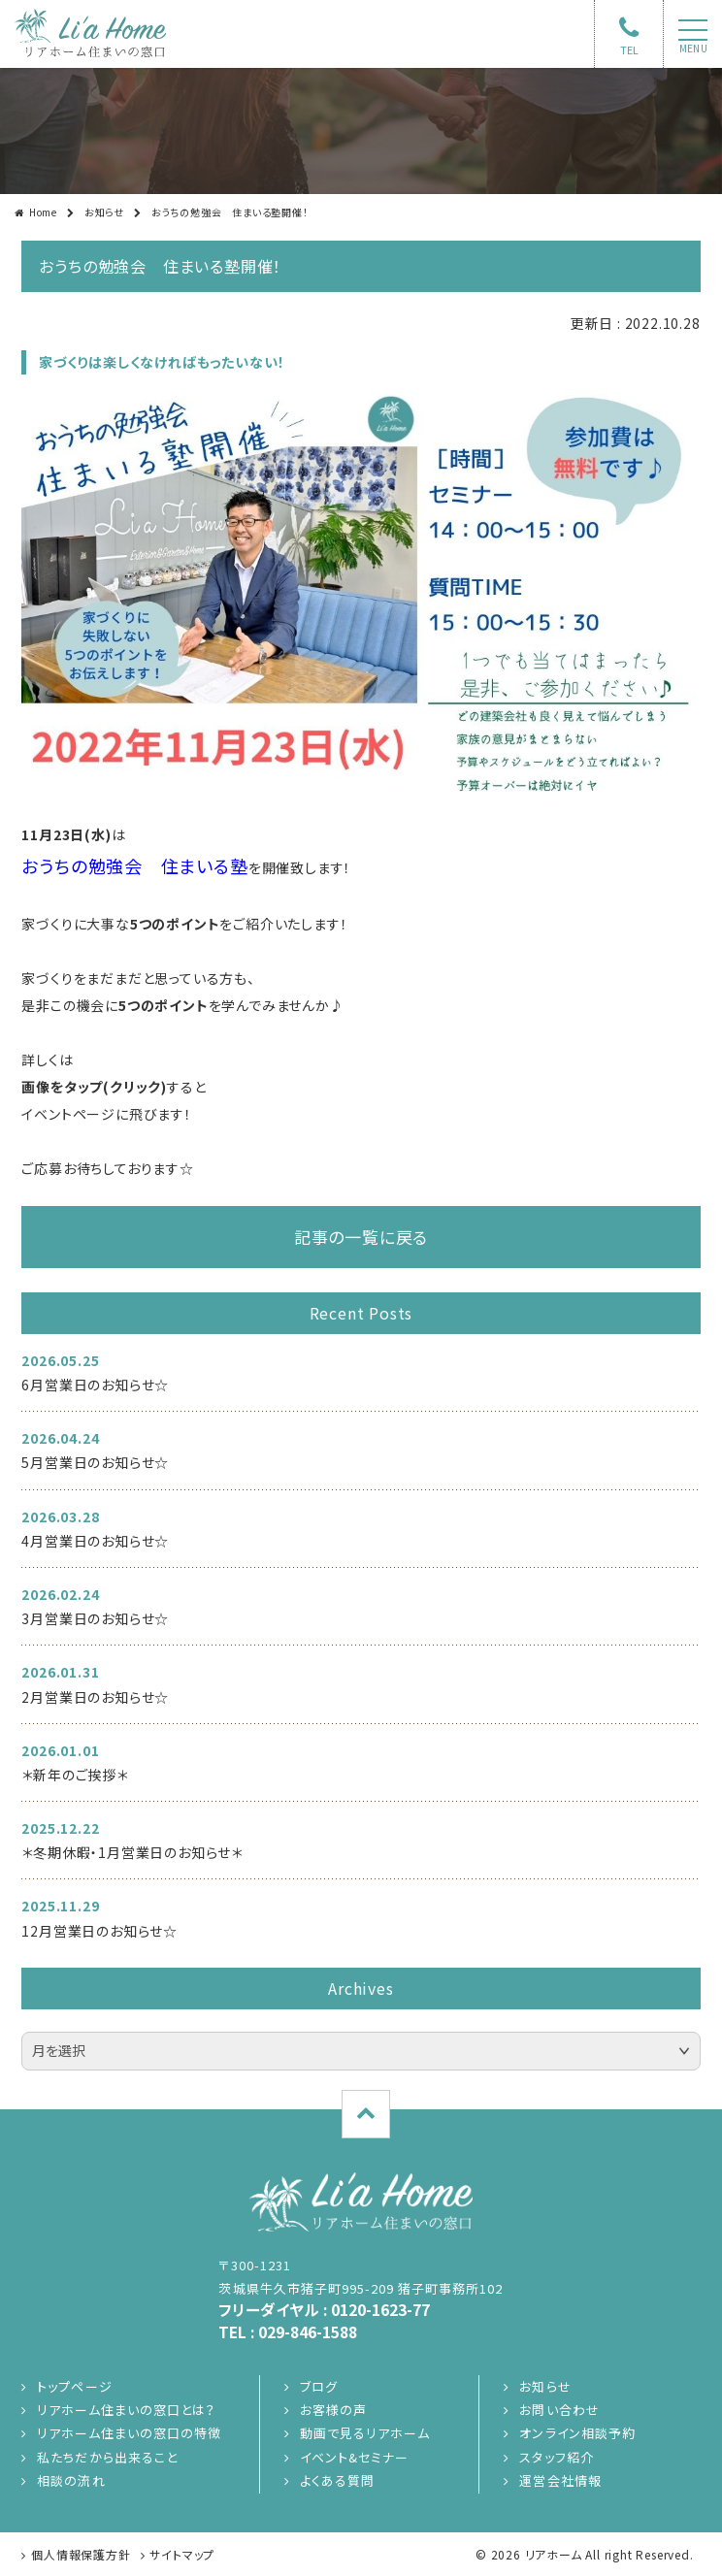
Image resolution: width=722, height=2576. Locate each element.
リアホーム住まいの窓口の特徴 (129, 2433)
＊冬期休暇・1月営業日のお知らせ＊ (132, 1852)
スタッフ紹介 (556, 2457)
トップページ (74, 2386)
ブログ (319, 2386)
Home (43, 212)
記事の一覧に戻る (361, 1236)
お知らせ (104, 212)
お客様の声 (333, 2409)
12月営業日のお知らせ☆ (99, 1930)
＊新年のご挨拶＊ (74, 1774)
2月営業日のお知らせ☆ (95, 1697)
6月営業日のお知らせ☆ (95, 1384)
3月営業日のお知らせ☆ (95, 1618)
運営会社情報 (560, 2480)
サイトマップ (181, 2554)
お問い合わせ (559, 2409)
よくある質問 (337, 2480)
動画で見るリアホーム (364, 2433)
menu (693, 48)
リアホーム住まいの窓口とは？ (126, 2409)
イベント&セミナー (354, 2457)
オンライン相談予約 (577, 2433)
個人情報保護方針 (80, 2554)
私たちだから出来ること (107, 2457)
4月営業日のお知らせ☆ (95, 1540)
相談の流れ (71, 2480)
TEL (629, 49)
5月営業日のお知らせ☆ (95, 1462)
